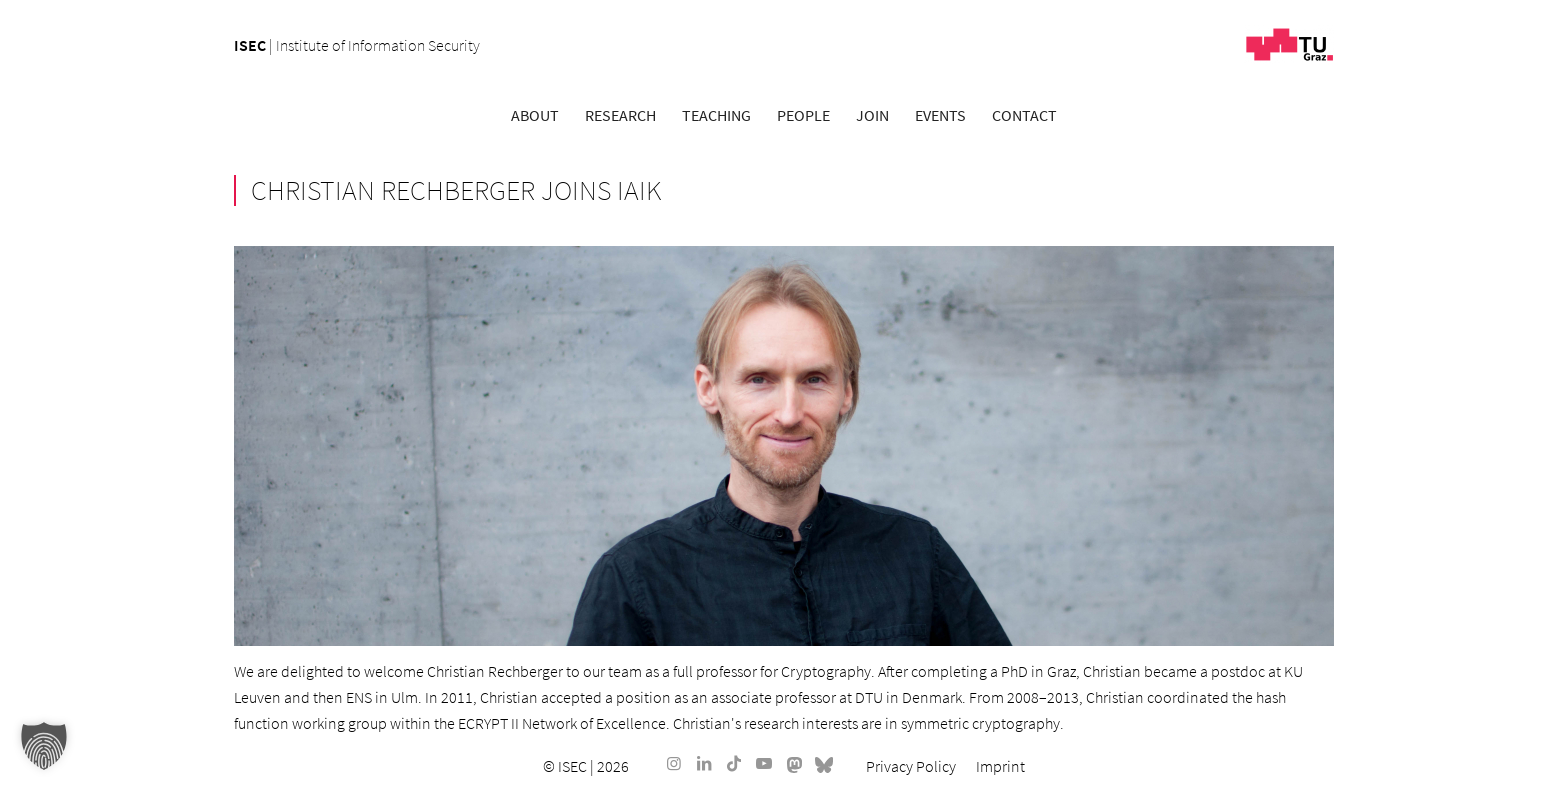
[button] (44, 746)
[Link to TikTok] (734, 763)
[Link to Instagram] (674, 763)
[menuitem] (535, 115)
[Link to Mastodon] (794, 763)
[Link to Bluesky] (824, 763)
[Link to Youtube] (764, 763)
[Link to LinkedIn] (704, 763)
